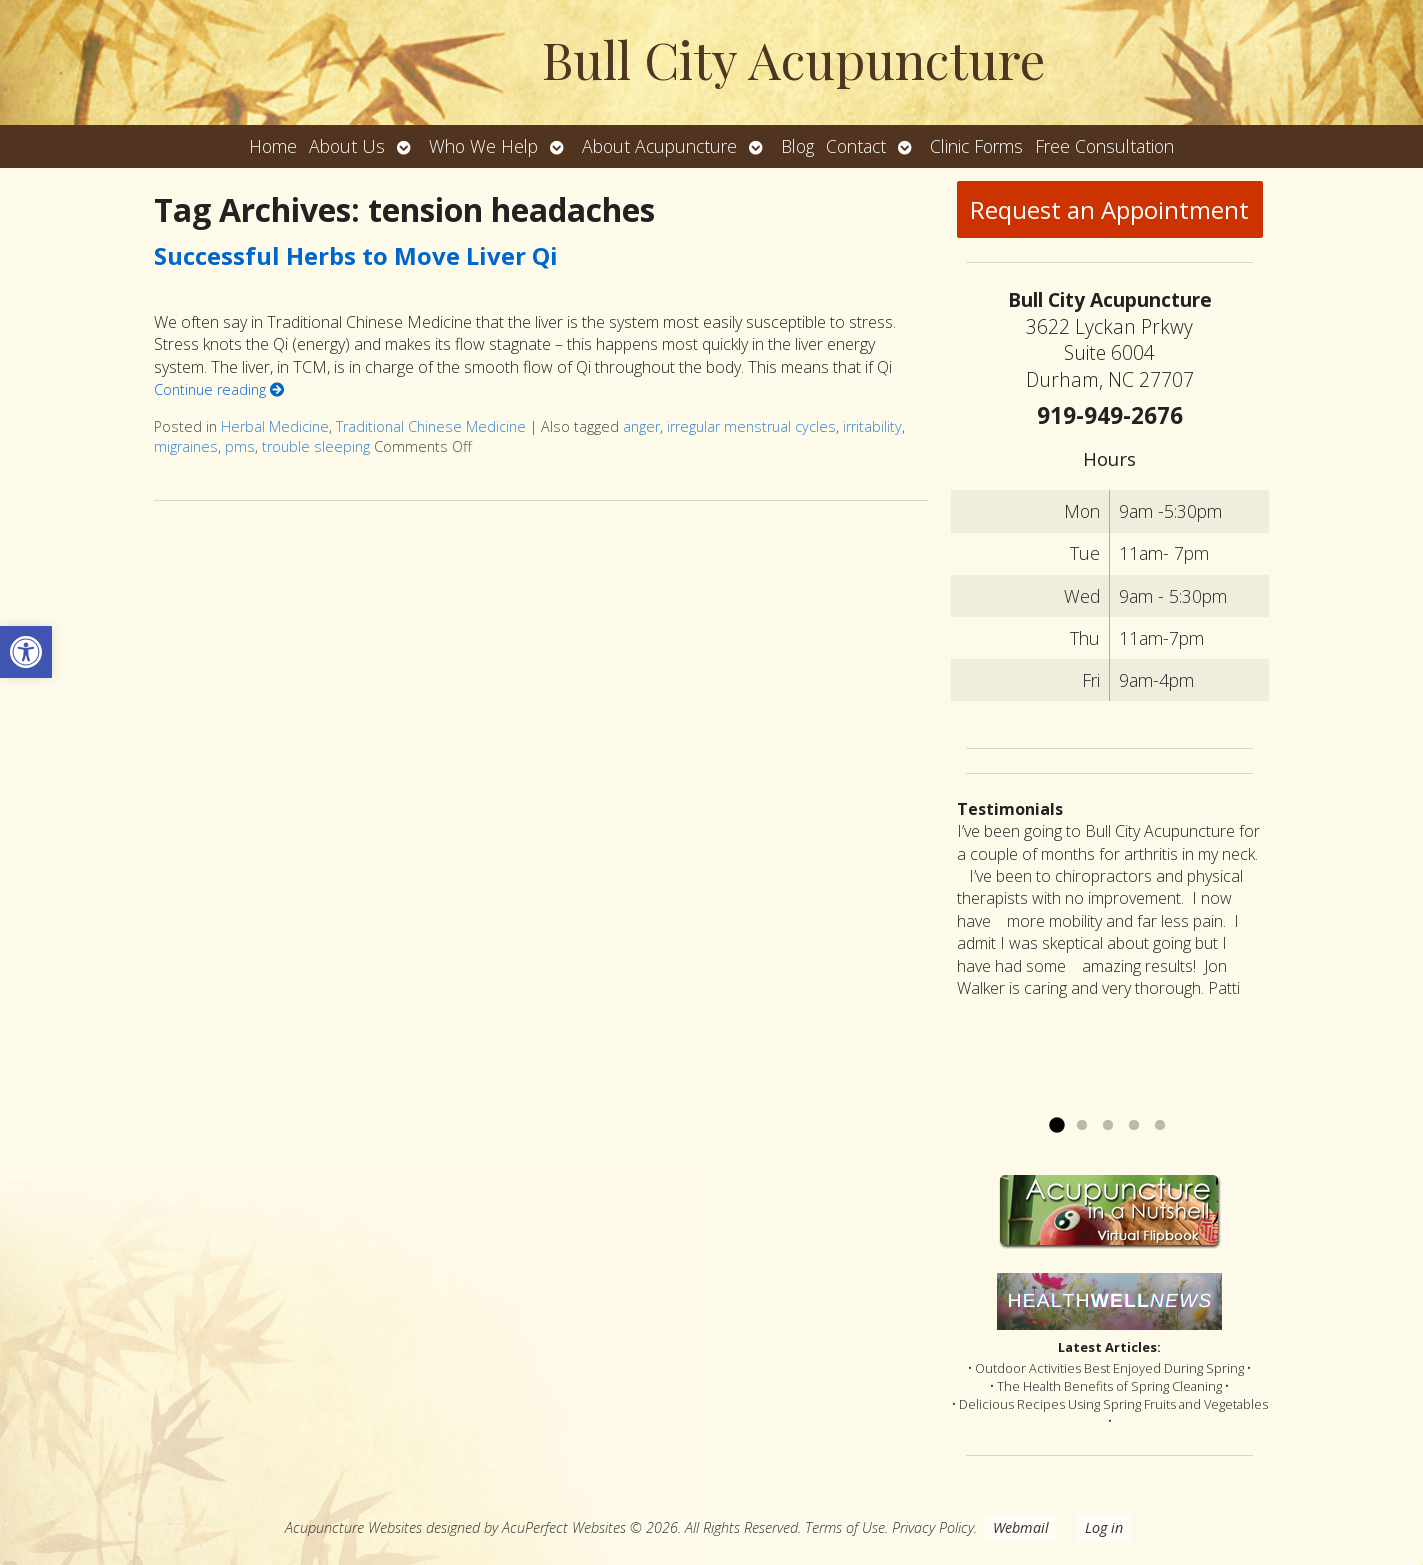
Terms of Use (845, 1527)
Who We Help (483, 146)
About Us (347, 146)
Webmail (1021, 1527)
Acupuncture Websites (353, 1527)
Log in (1104, 1527)
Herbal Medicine (275, 426)
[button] (26, 652)
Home (273, 146)
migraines (186, 446)
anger (641, 426)
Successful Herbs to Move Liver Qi (356, 255)
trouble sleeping (316, 446)
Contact (856, 146)
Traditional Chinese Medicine (431, 426)
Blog (797, 146)
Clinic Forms (976, 146)
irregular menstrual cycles (751, 426)
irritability (872, 426)
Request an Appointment (1109, 209)
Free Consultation (1104, 146)
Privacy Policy (933, 1527)
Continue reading (219, 389)
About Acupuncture (659, 146)
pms (240, 446)
